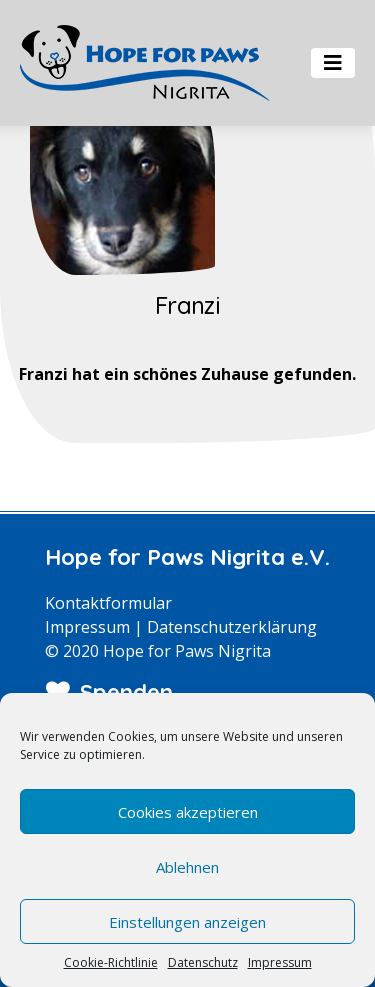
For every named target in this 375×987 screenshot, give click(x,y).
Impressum (280, 962)
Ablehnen (187, 867)
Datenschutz (203, 962)
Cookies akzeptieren (188, 812)
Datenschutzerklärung (232, 627)
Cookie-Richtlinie (111, 962)
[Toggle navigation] (333, 63)
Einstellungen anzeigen (187, 922)
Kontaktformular (108, 603)
